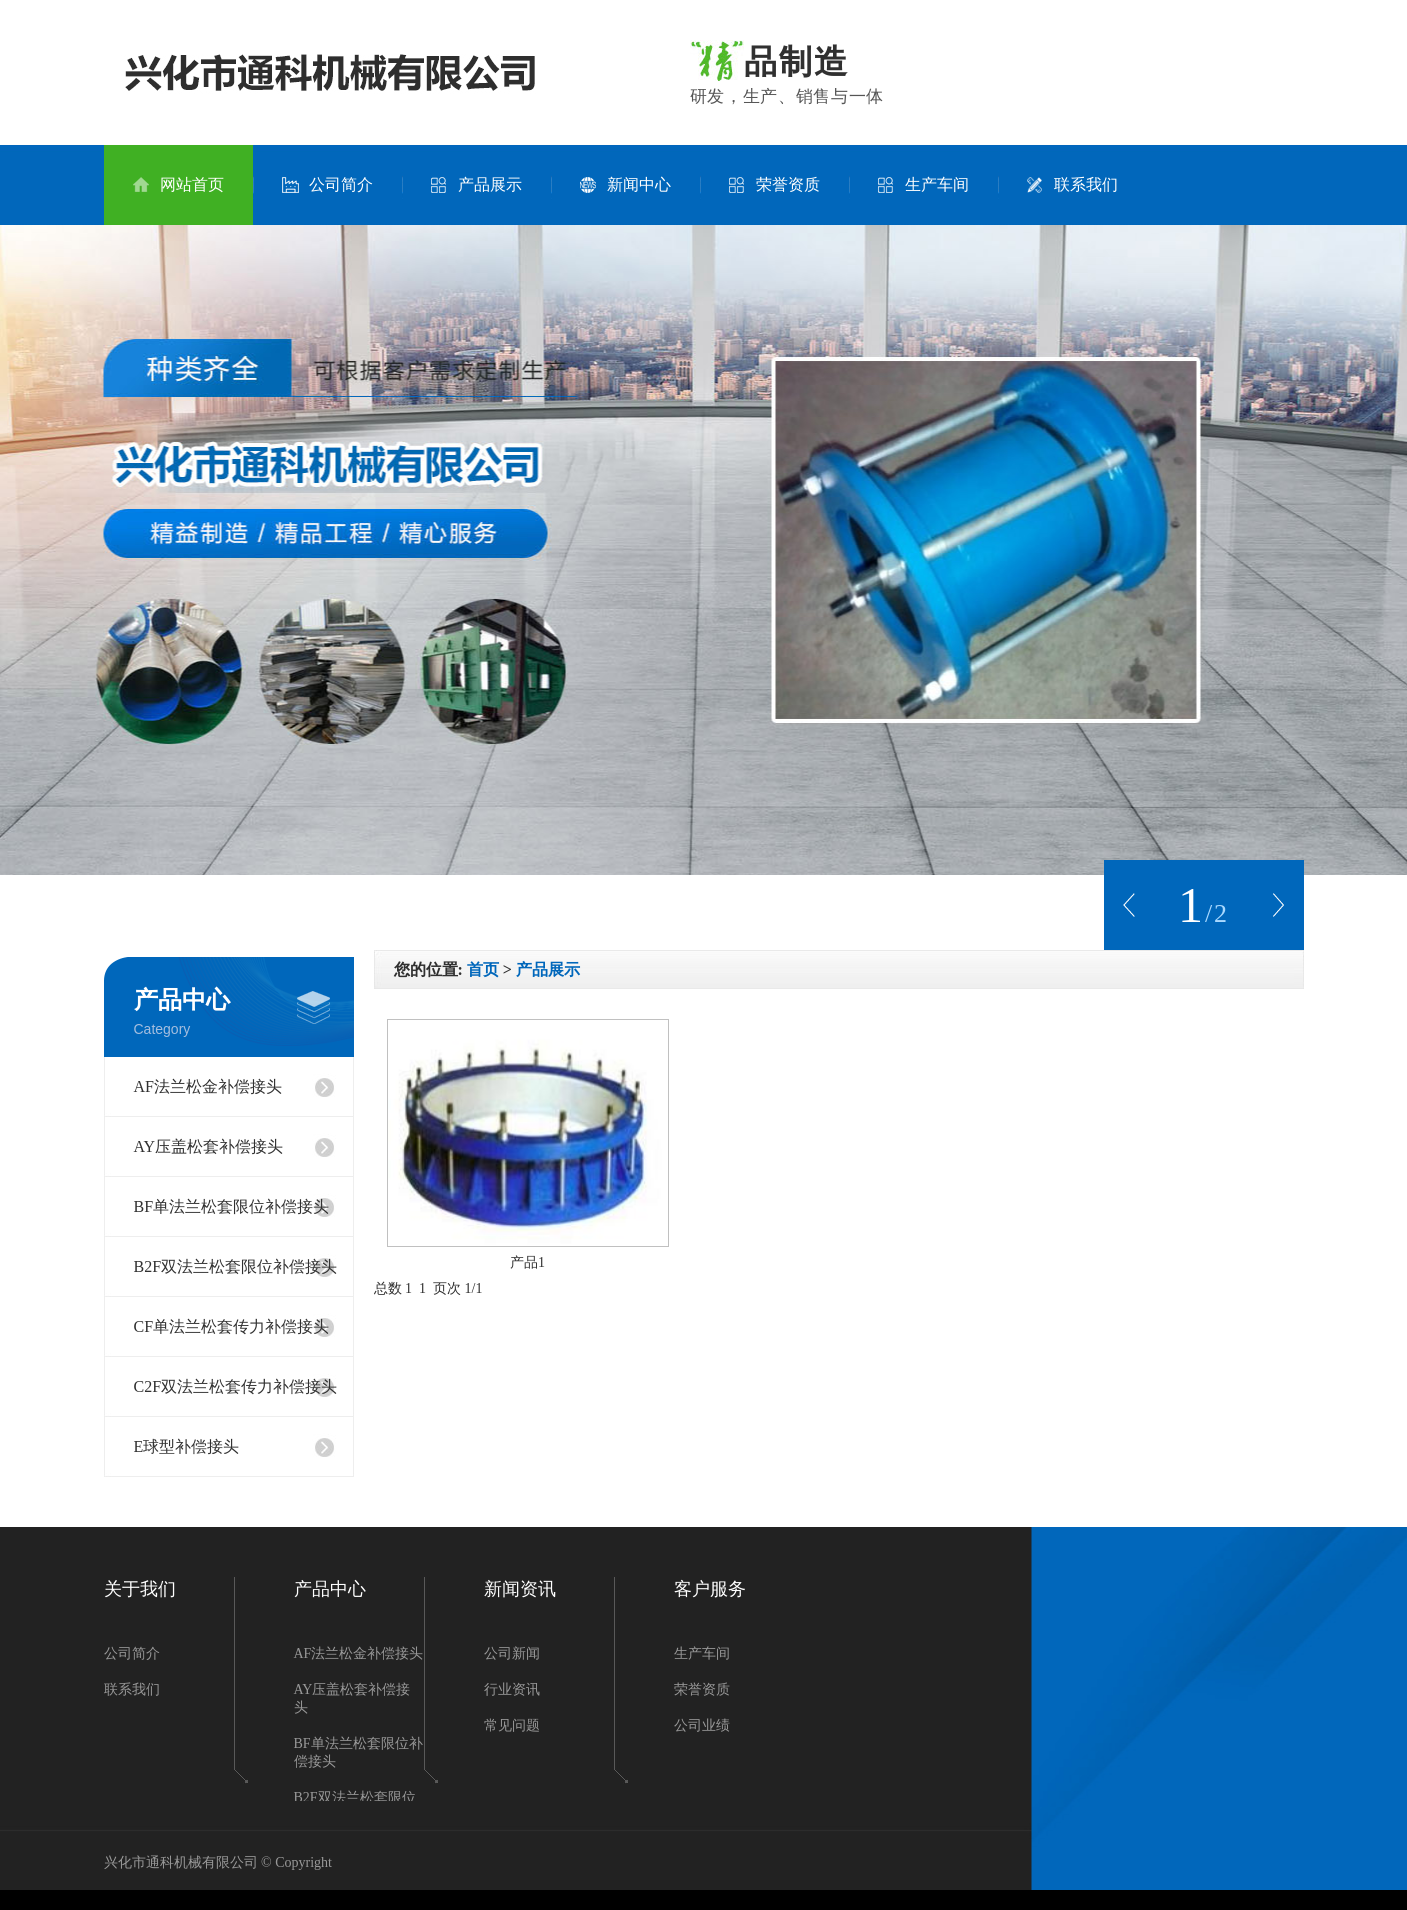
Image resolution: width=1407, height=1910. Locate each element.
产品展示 (476, 185)
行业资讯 (512, 1689)
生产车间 (923, 185)
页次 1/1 (457, 1288)
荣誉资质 (774, 185)
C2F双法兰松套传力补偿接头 (236, 1386)
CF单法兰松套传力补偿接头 (232, 1326)
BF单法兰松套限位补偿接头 (232, 1206)
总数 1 (397, 1288)
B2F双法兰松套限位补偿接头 (236, 1266)
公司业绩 (702, 1725)
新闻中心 (625, 185)
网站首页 (178, 185)
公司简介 (327, 185)
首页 (483, 969)
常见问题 (512, 1725)
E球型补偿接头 (187, 1446)
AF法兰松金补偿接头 (208, 1086)
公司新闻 (512, 1653)
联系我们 (1072, 185)
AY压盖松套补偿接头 (209, 1146)
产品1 (527, 1262)
